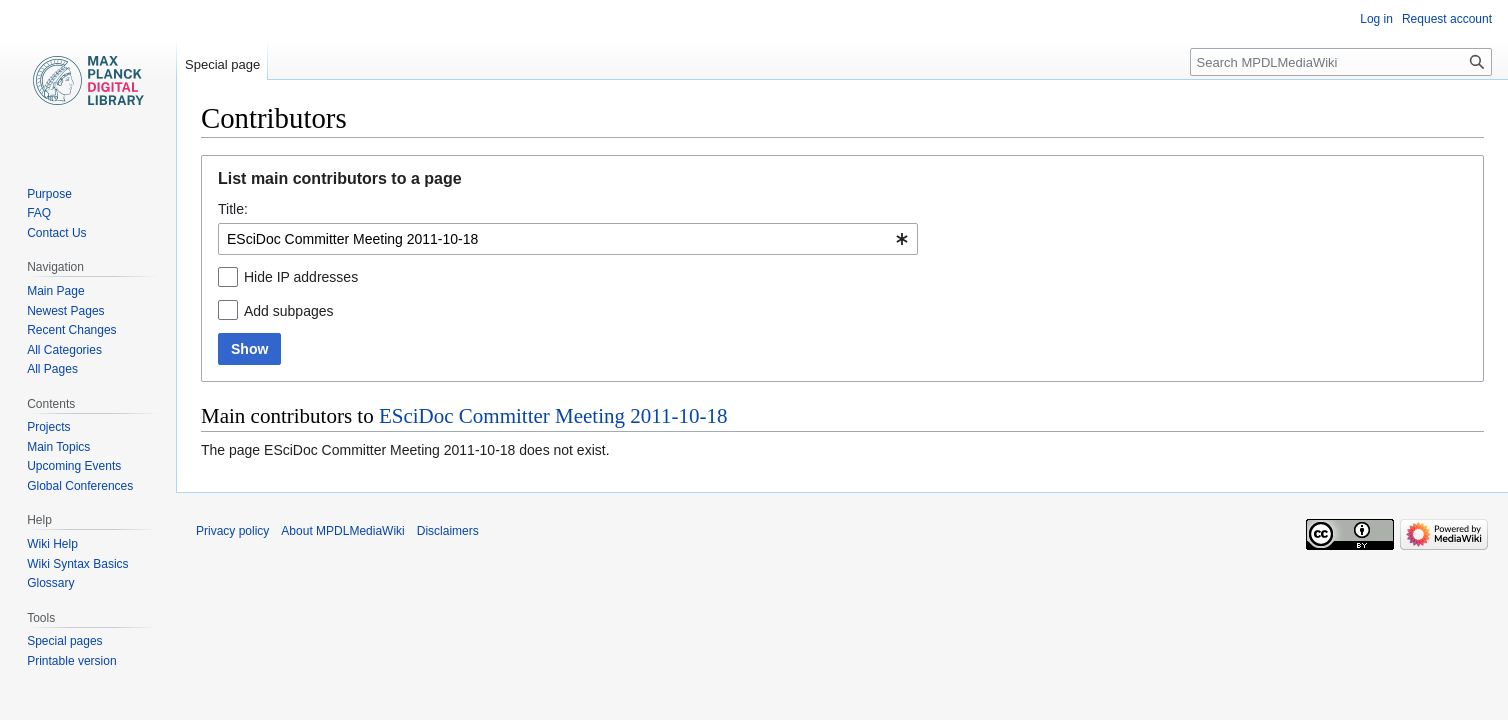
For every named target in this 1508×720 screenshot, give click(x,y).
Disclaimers (448, 531)
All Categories (64, 350)
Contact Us (56, 233)
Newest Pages (65, 311)
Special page (222, 64)
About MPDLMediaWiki (342, 531)
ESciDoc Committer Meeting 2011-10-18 (553, 416)
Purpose (49, 194)
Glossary (50, 583)
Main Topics (58, 447)
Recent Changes (71, 330)
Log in (1376, 19)
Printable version (71, 661)
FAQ (39, 213)
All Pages (52, 369)
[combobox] (568, 239)
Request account (1447, 19)
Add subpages (289, 311)
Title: (233, 209)
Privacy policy (232, 531)
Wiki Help (52, 544)
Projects (48, 427)
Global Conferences (80, 486)
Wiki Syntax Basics (77, 564)
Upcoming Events (74, 466)
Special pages (64, 641)
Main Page (55, 291)
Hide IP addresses (301, 277)
